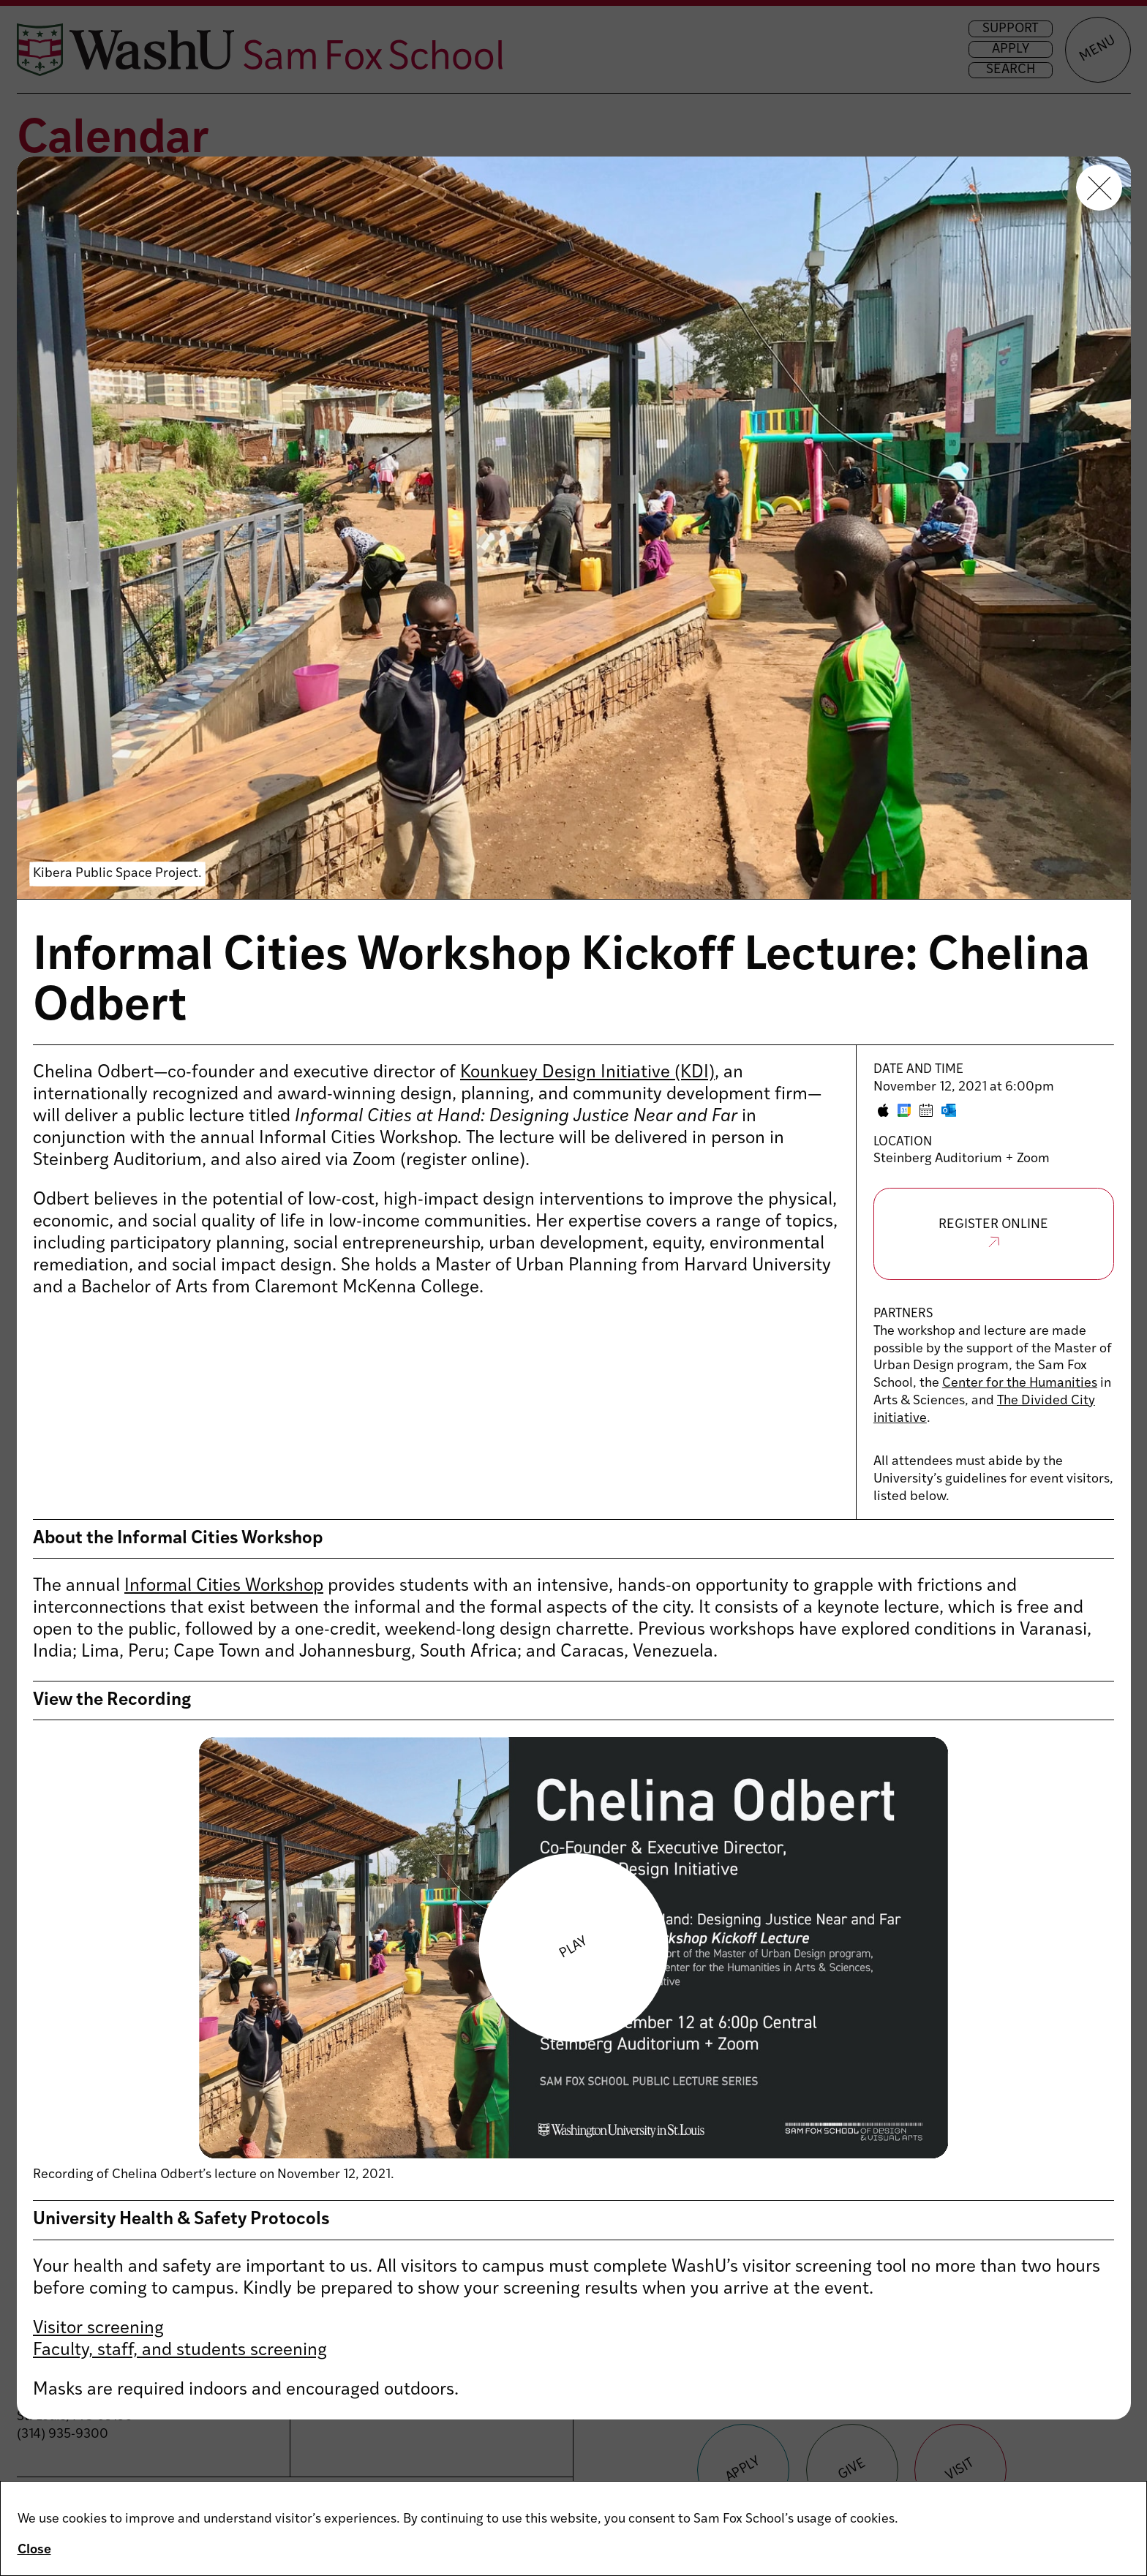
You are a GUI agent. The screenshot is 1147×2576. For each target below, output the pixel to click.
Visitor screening (98, 2329)
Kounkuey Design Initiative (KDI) (587, 1073)
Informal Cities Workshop (223, 1586)
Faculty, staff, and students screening (180, 2351)
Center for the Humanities (1019, 1383)
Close (34, 2550)
